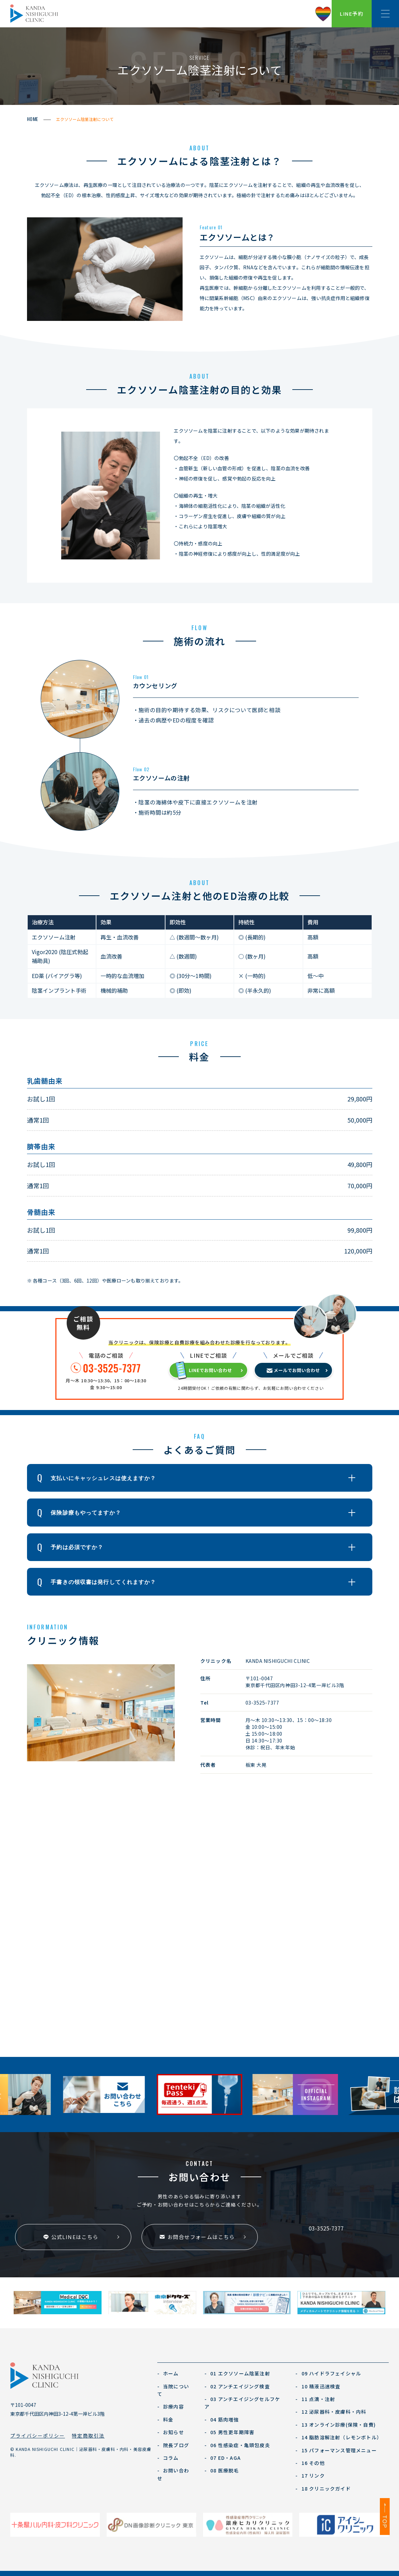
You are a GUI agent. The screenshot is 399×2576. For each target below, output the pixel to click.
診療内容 (170, 2406)
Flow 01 (141, 676)
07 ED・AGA (222, 2457)
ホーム (168, 2373)
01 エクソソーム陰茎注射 (237, 2373)
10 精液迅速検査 (317, 2386)
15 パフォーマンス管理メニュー (335, 2450)
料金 (165, 2419)
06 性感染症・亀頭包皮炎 (237, 2445)
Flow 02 (141, 769)
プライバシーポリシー (37, 2435)
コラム (168, 2457)
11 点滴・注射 (315, 2399)
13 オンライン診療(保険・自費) (335, 2424)
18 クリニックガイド (322, 2488)
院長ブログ (173, 2445)
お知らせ (170, 2432)
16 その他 (309, 2462)
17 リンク (309, 2475)
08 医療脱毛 (221, 2470)
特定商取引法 (88, 2435)
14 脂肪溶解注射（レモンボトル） (338, 2437)
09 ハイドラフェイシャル (328, 2373)
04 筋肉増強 (221, 2419)
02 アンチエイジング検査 (237, 2386)
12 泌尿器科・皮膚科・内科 (330, 2411)
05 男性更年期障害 (229, 2432)
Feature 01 (211, 227)
